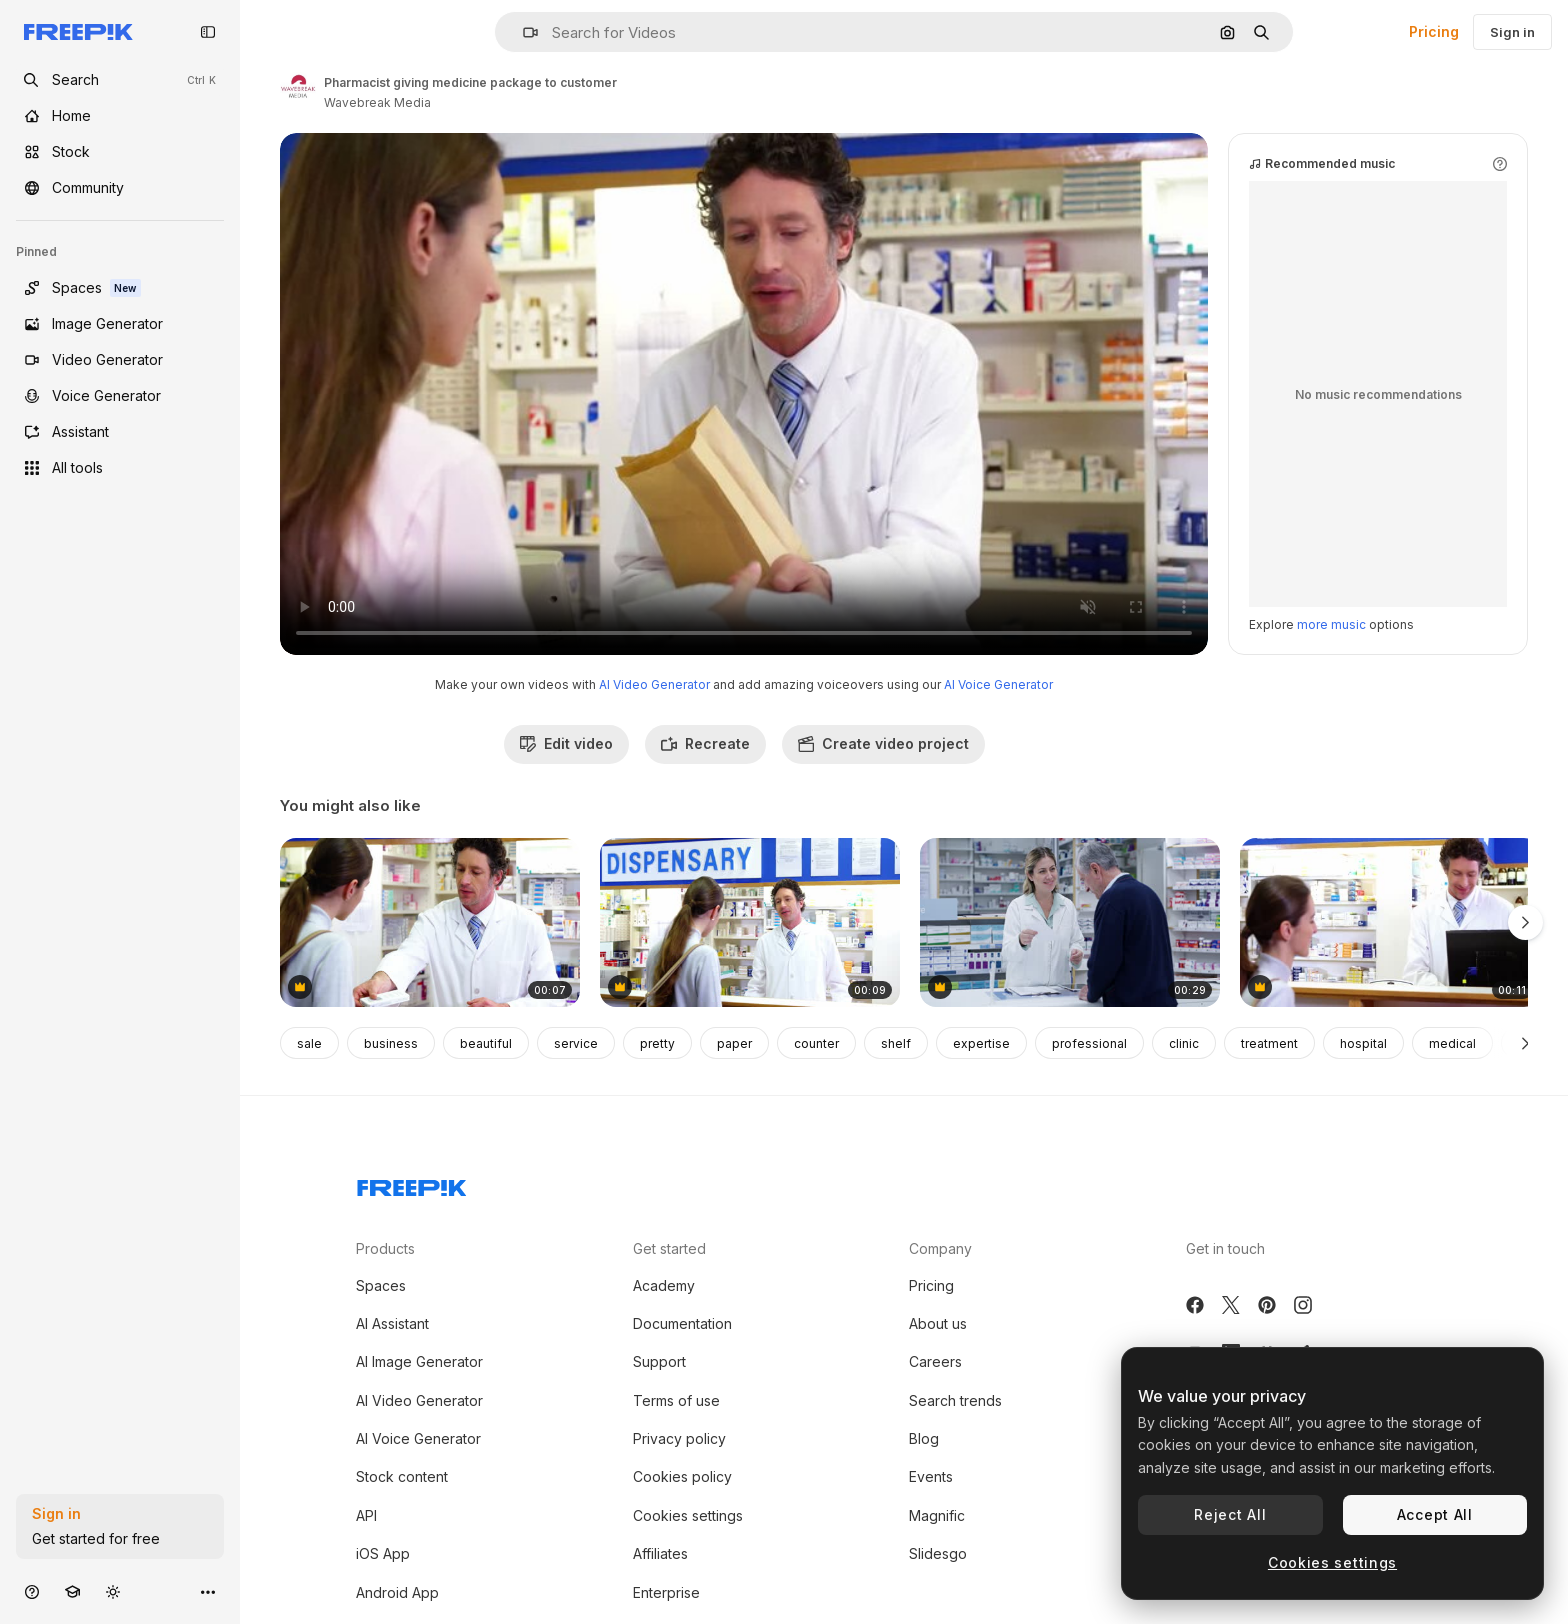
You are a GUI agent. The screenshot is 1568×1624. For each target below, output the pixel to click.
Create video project (883, 743)
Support (659, 1361)
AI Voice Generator (998, 684)
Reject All (1230, 1514)
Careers (935, 1361)
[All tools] (120, 468)
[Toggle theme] (113, 1591)
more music (1331, 624)
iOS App (383, 1553)
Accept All (1435, 1514)
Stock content (402, 1476)
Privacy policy (679, 1438)
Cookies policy (682, 1476)
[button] (522, 32)
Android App (397, 1592)
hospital (1363, 1043)
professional (1089, 1043)
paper (734, 1043)
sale (309, 1043)
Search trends (955, 1400)
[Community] (120, 188)
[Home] (120, 116)
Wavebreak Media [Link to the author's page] (377, 102)
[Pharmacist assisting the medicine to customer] (430, 922)
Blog (924, 1438)
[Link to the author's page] (298, 90)
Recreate (705, 743)
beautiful (486, 1043)
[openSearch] (120, 80)
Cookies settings (688, 1515)
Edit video (566, 743)
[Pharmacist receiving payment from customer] (1390, 922)
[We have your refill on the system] (1070, 922)
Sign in (1512, 32)
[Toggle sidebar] (208, 32)
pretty (657, 1043)
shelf (896, 1043)
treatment (1269, 1043)
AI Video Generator (654, 684)
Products (385, 1248)
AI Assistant (392, 1323)
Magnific (937, 1515)
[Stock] (120, 152)
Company (940, 1248)
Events (931, 1476)
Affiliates (660, 1553)
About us (938, 1323)
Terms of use (676, 1400)
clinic (1184, 1043)
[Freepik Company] (412, 1184)
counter (816, 1043)
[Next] (1525, 1043)
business (391, 1043)
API (366, 1515)
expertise (981, 1043)
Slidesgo (938, 1553)
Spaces (381, 1285)
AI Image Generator (419, 1361)
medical (1452, 1043)
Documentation (682, 1323)
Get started (669, 1248)
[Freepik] (78, 32)
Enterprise (666, 1592)
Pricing (1434, 31)
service (576, 1043)
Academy (664, 1285)
